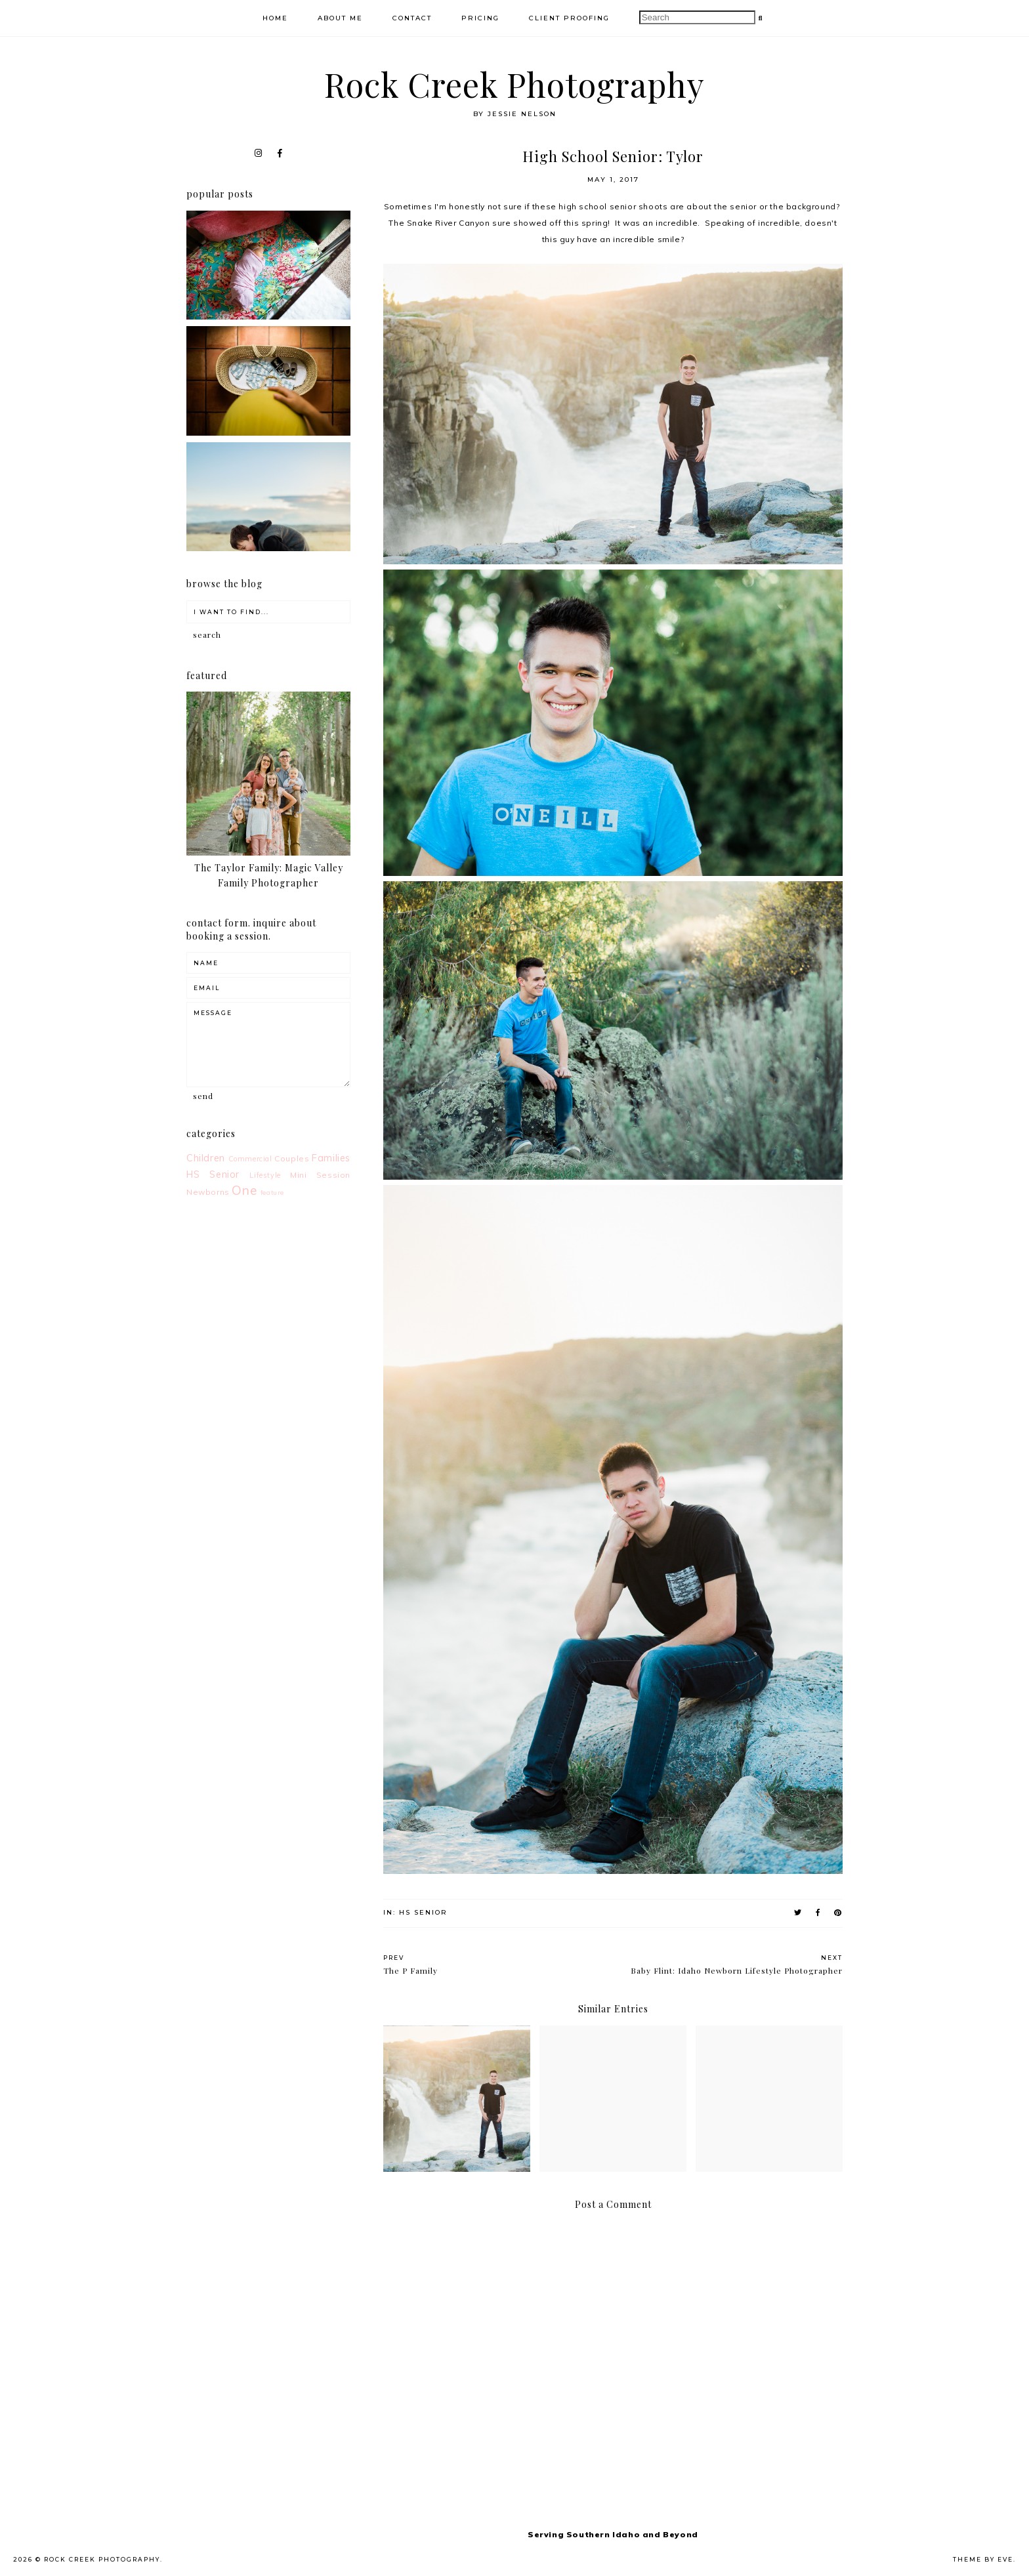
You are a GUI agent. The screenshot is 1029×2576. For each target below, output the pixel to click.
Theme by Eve (983, 2559)
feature (272, 1192)
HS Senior (423, 1912)
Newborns (208, 1192)
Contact (412, 18)
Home (275, 18)
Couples (291, 1158)
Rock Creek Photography (514, 84)
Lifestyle (264, 1175)
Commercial (250, 1158)
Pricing (480, 18)
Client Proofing (569, 18)
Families (331, 1158)
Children (205, 1158)
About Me (340, 18)
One (244, 1190)
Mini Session (320, 1175)
